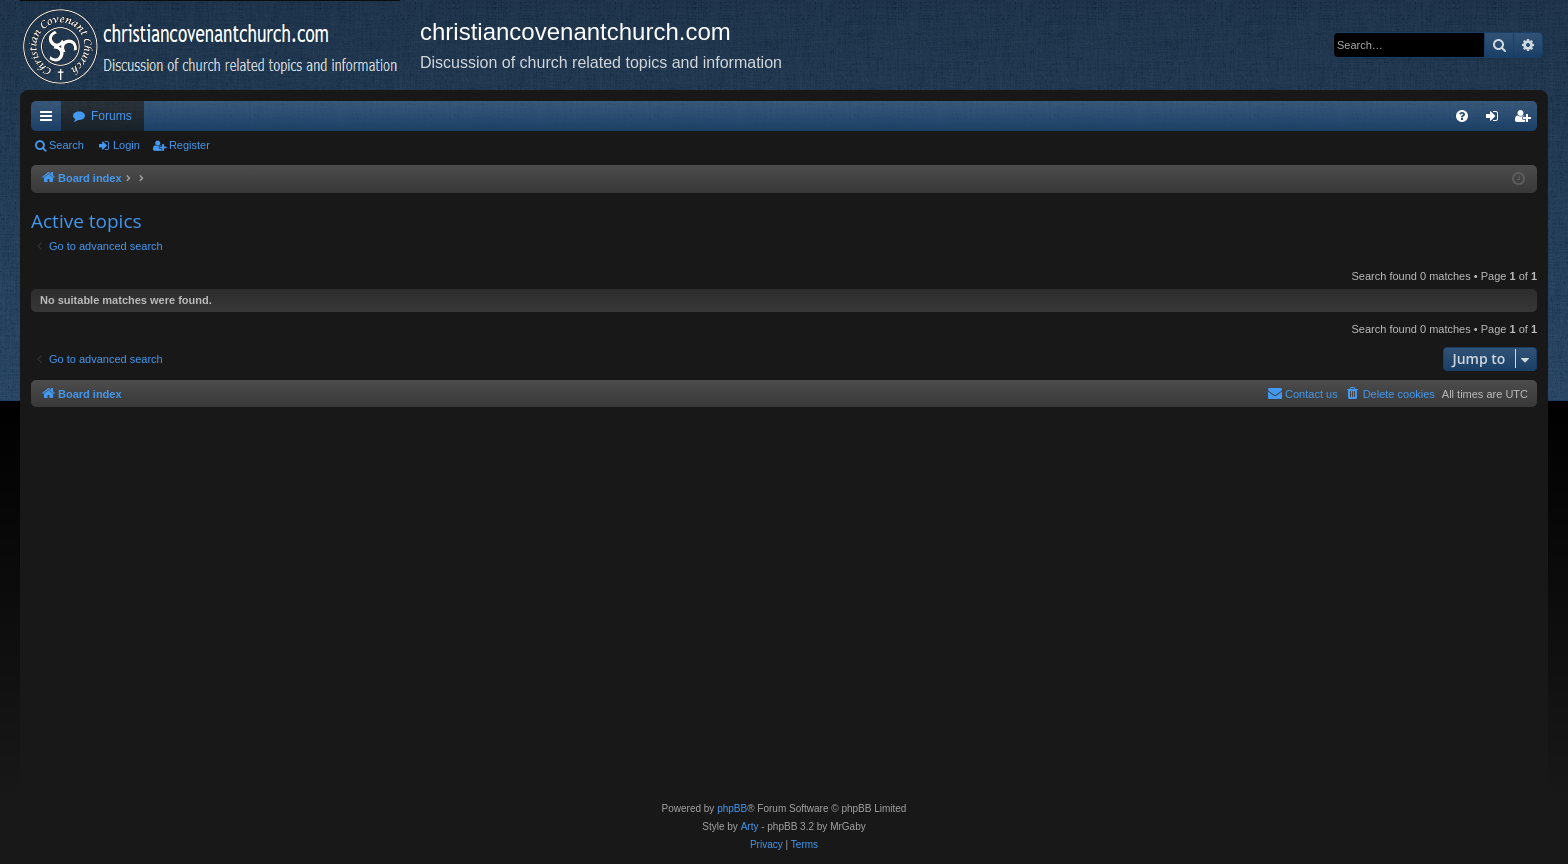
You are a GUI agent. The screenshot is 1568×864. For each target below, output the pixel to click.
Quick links (50, 120)
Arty (750, 826)
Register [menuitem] (1526, 120)
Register (189, 145)
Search (66, 145)
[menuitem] (1462, 116)
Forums (111, 116)
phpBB (732, 808)
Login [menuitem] (1496, 120)
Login (126, 145)
